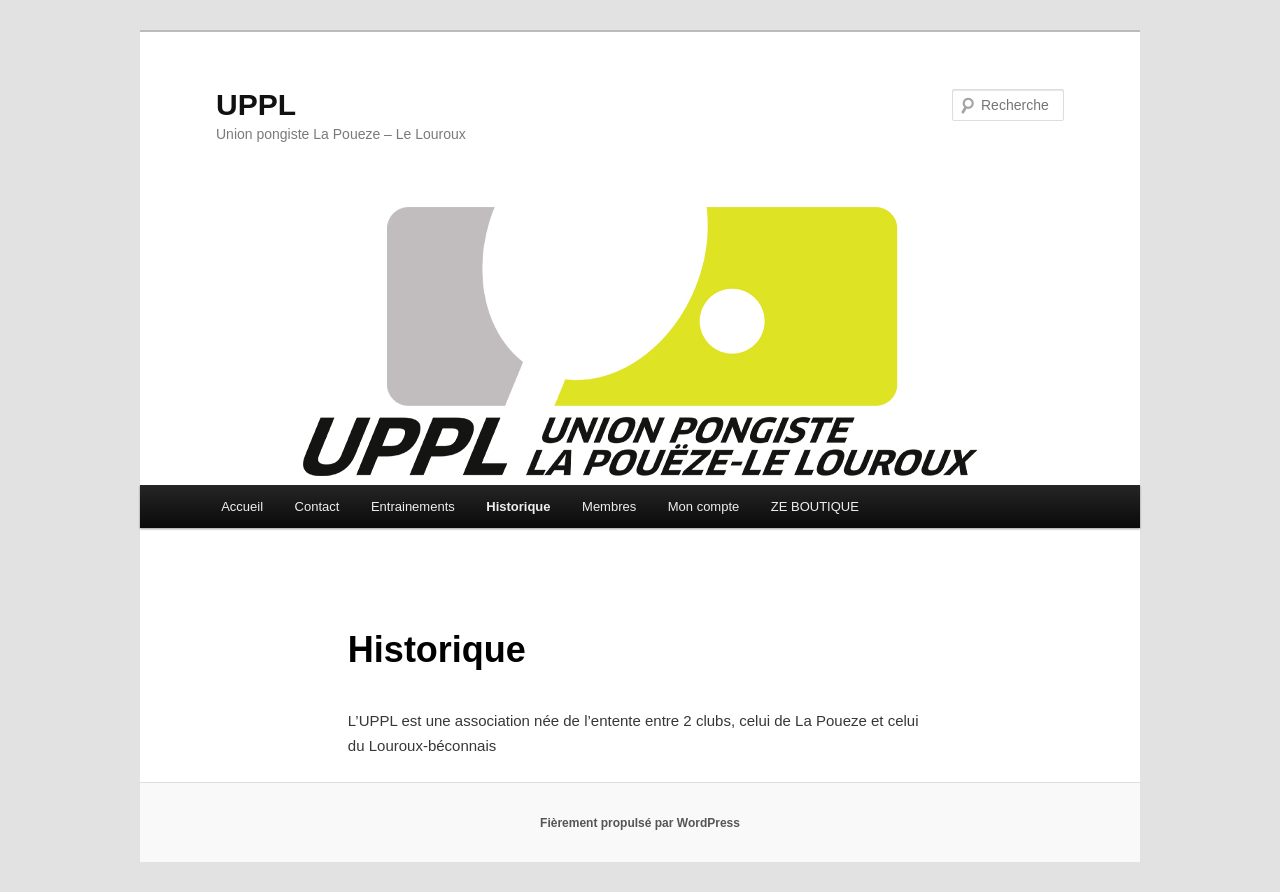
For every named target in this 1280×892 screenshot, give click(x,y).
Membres (609, 506)
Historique (518, 506)
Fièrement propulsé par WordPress (640, 823)
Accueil (242, 506)
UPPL (256, 104)
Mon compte (704, 506)
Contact (317, 506)
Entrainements (413, 506)
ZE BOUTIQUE (815, 506)
